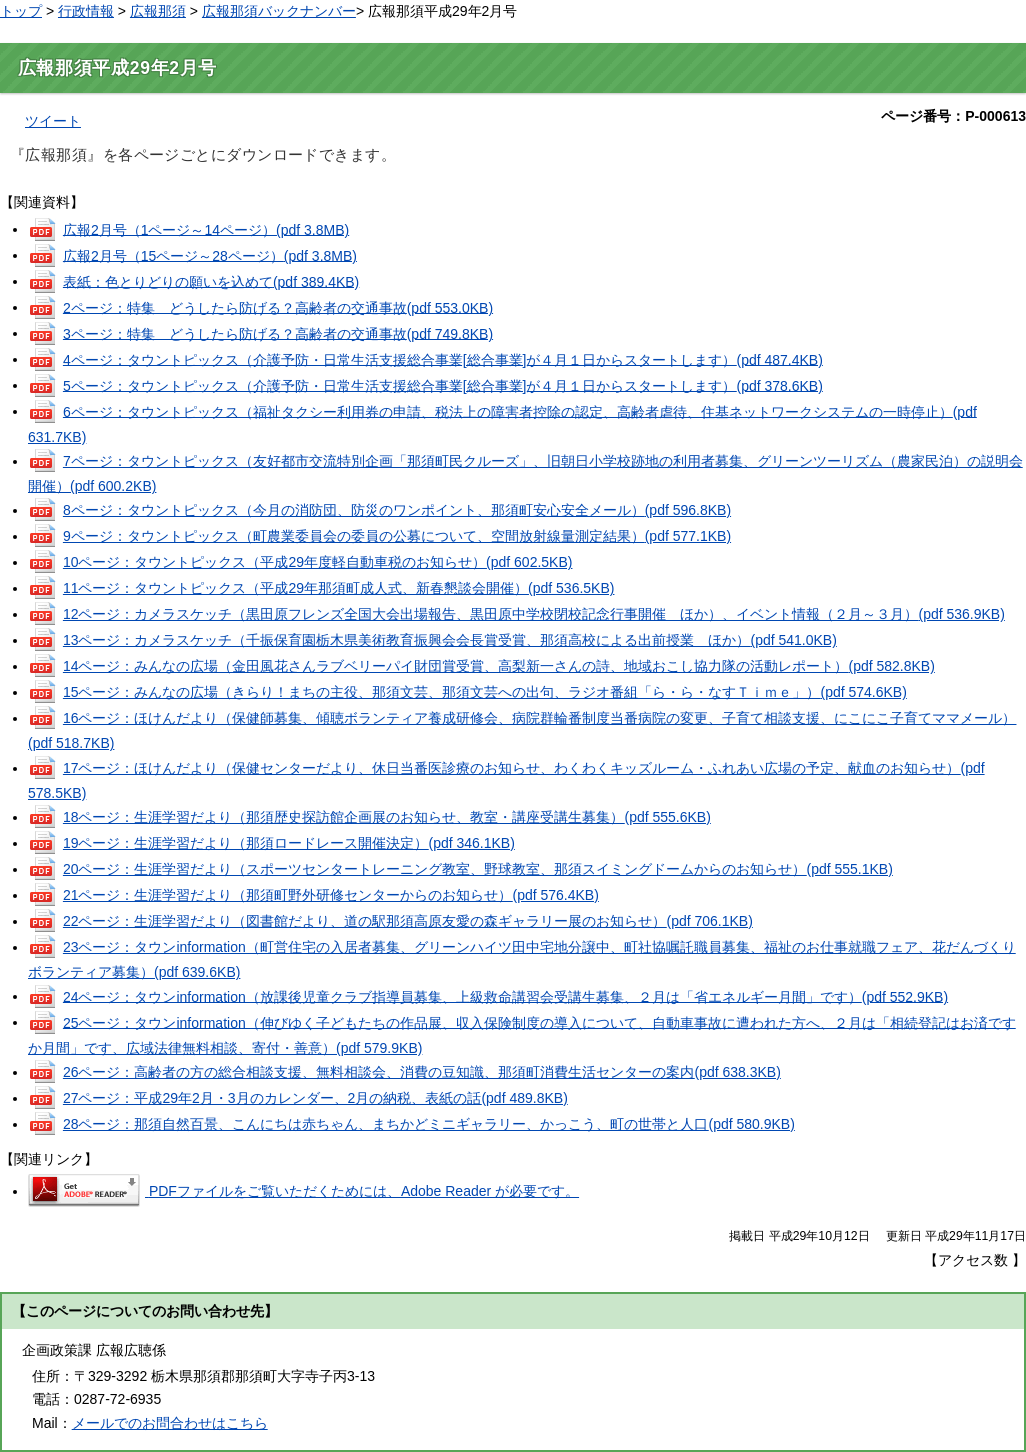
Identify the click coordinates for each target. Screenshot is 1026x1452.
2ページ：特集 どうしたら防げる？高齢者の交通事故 (278, 307)
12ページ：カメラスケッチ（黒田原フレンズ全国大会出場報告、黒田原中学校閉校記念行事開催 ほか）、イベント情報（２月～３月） (534, 614)
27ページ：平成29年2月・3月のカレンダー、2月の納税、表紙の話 (315, 1098)
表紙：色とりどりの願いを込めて (211, 281)
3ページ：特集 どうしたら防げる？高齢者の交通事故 (278, 333)
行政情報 (86, 11)
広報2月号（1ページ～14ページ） (206, 229)
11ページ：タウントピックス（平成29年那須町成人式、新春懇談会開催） (339, 588)
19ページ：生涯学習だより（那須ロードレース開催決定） (289, 843)
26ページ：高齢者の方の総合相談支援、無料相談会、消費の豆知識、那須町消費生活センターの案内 (422, 1072)
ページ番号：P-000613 (953, 116)
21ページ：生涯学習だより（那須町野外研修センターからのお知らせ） (331, 895)
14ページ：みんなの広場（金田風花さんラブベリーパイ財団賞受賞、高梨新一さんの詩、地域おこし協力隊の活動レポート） (499, 666)
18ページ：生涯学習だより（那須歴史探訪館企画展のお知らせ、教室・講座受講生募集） (387, 817)
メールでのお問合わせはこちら (170, 1423)
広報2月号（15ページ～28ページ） (210, 255)
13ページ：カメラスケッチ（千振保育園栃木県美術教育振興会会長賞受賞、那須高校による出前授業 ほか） (450, 640)
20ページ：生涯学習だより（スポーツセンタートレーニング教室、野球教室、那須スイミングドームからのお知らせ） (478, 869)
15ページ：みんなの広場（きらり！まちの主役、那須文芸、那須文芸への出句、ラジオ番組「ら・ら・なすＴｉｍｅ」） (485, 692)
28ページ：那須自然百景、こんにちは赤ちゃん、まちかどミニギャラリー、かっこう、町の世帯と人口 (429, 1124)
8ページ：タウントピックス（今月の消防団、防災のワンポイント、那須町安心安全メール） (397, 510)
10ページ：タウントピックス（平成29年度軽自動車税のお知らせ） (318, 562)
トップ (21, 11)
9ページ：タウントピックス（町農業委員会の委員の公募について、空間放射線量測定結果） (397, 536)
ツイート (53, 121)
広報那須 (158, 11)
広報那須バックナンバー (279, 11)
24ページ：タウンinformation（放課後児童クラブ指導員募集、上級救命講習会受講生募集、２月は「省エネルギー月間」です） (505, 996)
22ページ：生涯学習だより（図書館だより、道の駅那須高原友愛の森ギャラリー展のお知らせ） (408, 921)
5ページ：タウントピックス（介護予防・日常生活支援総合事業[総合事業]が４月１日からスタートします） (443, 385)
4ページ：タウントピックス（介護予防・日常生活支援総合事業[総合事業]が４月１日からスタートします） (443, 359)
